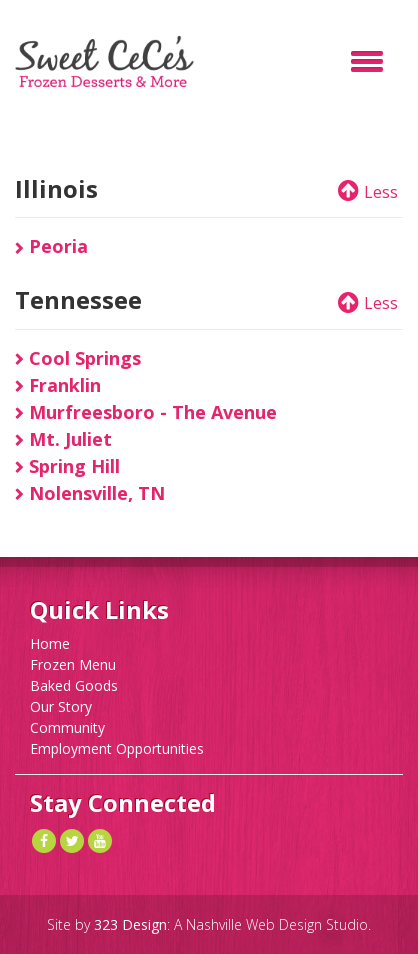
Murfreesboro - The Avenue (146, 412)
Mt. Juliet (63, 439)
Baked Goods (74, 685)
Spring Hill (67, 466)
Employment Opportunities (117, 748)
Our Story (61, 706)
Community (67, 727)
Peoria (51, 246)
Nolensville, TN (90, 493)
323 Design (130, 924)
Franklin (58, 385)
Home (50, 643)
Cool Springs (78, 358)
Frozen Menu (73, 664)
